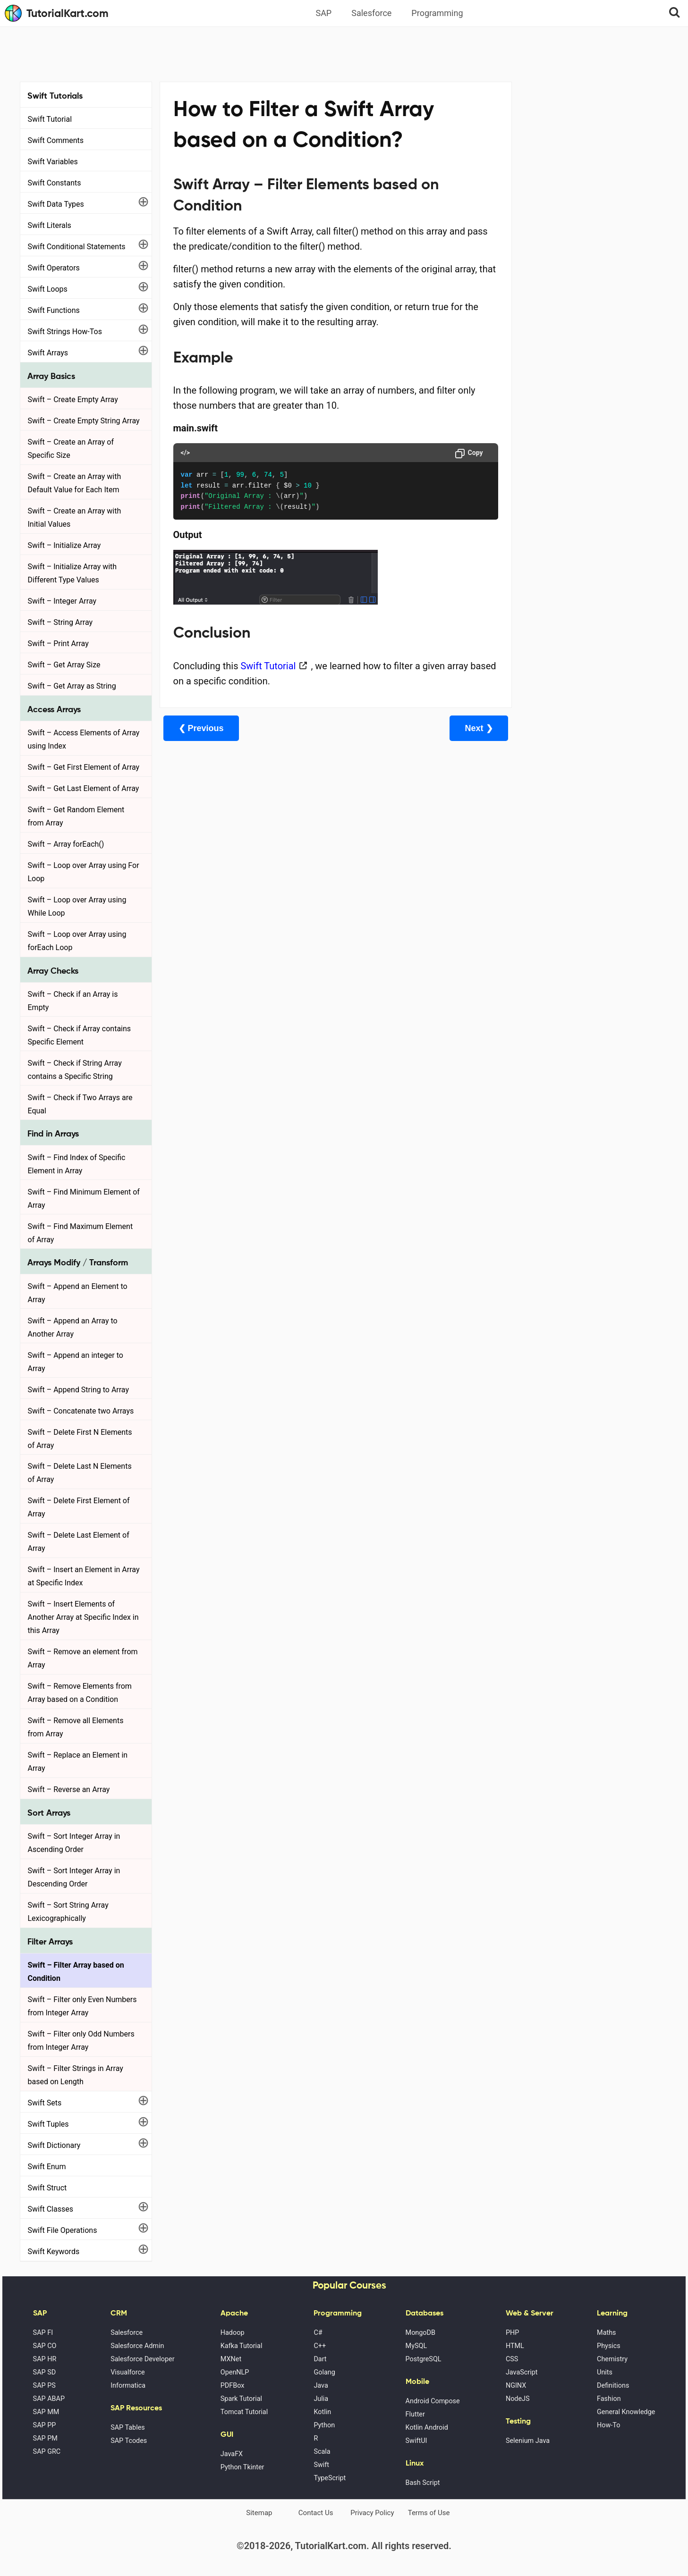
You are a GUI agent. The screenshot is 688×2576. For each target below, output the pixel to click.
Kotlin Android (427, 2428)
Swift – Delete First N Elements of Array (80, 1439)
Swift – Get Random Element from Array (76, 816)
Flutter (415, 2414)
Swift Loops (48, 289)
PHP (512, 2333)
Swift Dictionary (54, 2145)
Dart (320, 2359)
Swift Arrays (48, 352)
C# (318, 2333)
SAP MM (46, 2412)
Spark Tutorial (241, 2399)
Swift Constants (54, 182)
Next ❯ (461, 728)
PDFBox (233, 2386)
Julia (321, 2399)
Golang (324, 2372)
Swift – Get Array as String (72, 686)
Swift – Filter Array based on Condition (76, 1972)
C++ (320, 2346)
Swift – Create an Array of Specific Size (71, 449)
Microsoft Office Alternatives (566, 266)
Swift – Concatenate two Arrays (81, 1410)
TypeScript (330, 2478)
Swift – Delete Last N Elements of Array (80, 1473)
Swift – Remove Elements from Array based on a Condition (80, 1693)
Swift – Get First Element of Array (84, 767)
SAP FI (43, 2333)
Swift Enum (47, 2166)
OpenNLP (235, 2372)
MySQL (416, 2346)
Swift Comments (56, 140)
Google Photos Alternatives (563, 292)
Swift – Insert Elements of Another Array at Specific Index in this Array (83, 1617)
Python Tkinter (242, 2467)
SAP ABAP (49, 2399)
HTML (515, 2346)
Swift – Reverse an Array (69, 1789)
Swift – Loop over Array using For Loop (83, 872)
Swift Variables (53, 161)
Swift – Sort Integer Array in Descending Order (74, 1877)
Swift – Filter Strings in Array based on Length (75, 2075)
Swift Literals (49, 225)
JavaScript (522, 2372)
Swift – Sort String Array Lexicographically (68, 1912)
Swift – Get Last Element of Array (83, 788)
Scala (322, 2452)
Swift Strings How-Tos (65, 331)
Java (321, 2386)
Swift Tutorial (50, 119)
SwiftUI (416, 2441)
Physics (608, 2346)
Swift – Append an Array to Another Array (73, 1327)
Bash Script (423, 2483)
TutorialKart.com (57, 13)
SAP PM (45, 2438)
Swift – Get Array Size (64, 664)
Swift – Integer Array (62, 601)
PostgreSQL (424, 2359)
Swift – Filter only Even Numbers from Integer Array (82, 2006)
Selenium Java (528, 2441)
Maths (606, 2333)
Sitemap (259, 2513)
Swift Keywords (54, 2251)
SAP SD (44, 2372)
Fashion (609, 2399)
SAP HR (45, 2359)
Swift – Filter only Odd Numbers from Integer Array (81, 2040)
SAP (323, 13)
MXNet (231, 2359)
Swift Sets (45, 2102)
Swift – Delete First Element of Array (79, 1507)
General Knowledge (626, 2412)
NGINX (516, 2386)
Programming (437, 13)
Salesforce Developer (142, 2359)
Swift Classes (50, 2209)
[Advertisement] (344, 53)
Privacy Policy (372, 2513)
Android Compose (433, 2401)
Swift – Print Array (58, 643)
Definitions (613, 2386)
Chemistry (612, 2359)
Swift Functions (54, 310)
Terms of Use (429, 2513)
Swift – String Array (60, 622)
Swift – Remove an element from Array (83, 1658)
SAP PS (44, 2386)
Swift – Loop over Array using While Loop (77, 906)
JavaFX (232, 2454)
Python (324, 2425)
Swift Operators (54, 267)
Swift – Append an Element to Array (77, 1293)
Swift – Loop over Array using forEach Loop (77, 941)
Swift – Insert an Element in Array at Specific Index (84, 1576)
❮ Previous (201, 728)
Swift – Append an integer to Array (75, 1362)
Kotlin (322, 2412)
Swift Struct (47, 2187)
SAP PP (44, 2425)
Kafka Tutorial (242, 2346)
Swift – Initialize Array (64, 545)
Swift (321, 2465)
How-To (608, 2425)
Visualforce (127, 2372)
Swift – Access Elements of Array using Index (84, 739)
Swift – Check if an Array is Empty (73, 1001)
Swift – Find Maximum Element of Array (80, 1233)
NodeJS (518, 2399)
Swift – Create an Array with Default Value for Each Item (74, 483)
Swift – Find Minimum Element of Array (84, 1198)
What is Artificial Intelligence (565, 318)
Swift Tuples (48, 2124)
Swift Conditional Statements (77, 246)
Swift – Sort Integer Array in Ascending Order (74, 1843)
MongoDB (420, 2333)
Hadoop (233, 2333)
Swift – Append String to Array (78, 1389)
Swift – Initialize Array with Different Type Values (72, 573)
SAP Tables (127, 2428)
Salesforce (371, 13)
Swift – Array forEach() (66, 844)
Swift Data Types (56, 204)
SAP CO (45, 2346)
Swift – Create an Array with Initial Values (74, 517)
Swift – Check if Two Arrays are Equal (80, 1104)
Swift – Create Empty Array (73, 399)
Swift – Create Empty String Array (84, 420)
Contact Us (315, 2513)
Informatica (127, 2386)
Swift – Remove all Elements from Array (76, 1727)
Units (604, 2372)
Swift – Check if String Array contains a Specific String (75, 1070)
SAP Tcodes (128, 2441)
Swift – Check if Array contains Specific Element (79, 1035)
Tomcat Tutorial (244, 2412)
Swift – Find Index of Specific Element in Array (77, 1164)
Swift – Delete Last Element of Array (78, 1542)
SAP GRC (47, 2452)
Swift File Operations (62, 2230)
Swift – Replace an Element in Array (78, 1762)
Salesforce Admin (137, 2346)
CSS (512, 2359)
